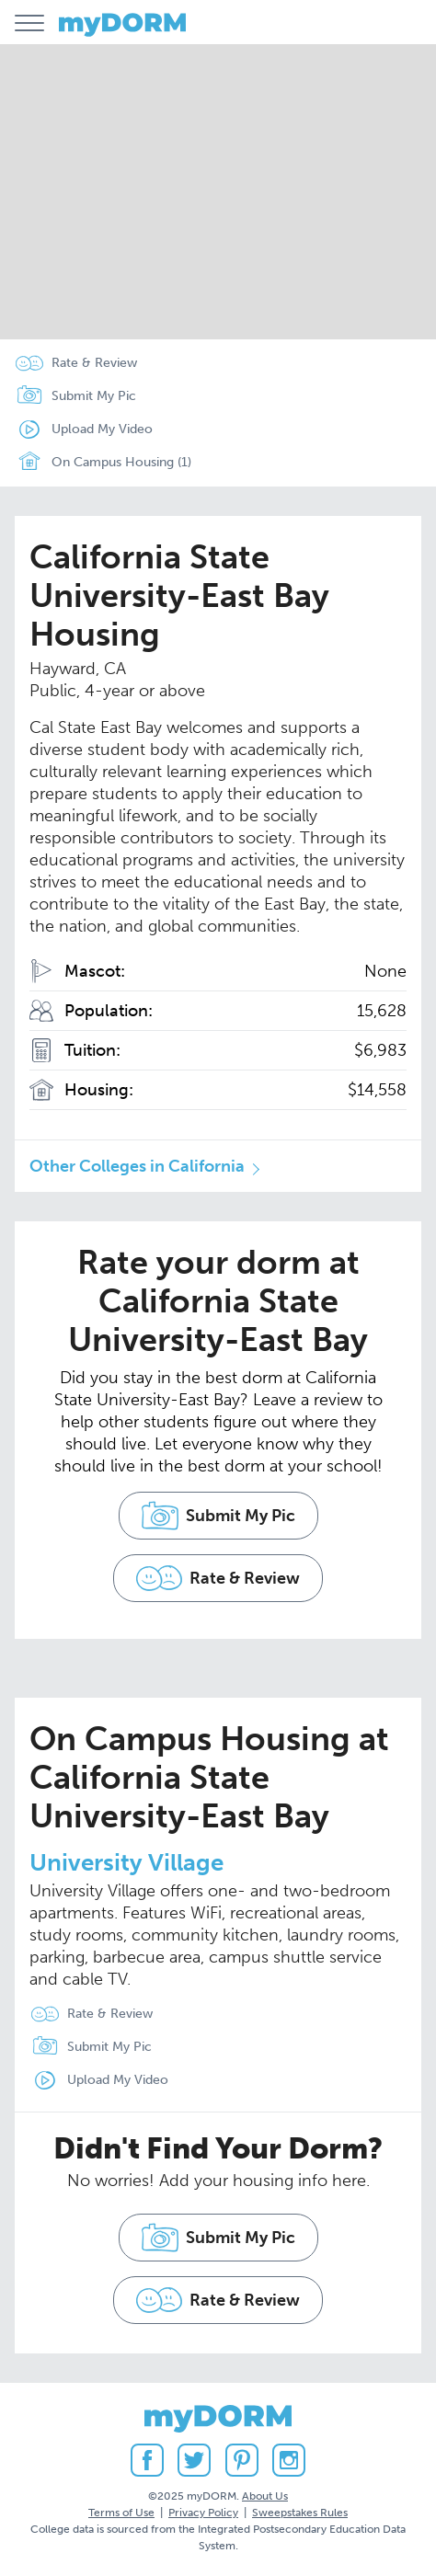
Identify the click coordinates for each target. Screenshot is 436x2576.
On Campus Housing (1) (99, 462)
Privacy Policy (203, 2512)
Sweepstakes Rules (300, 2512)
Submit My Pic (94, 396)
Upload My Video (102, 429)
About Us (265, 2496)
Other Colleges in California (137, 1166)
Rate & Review (94, 363)
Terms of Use (121, 2512)
